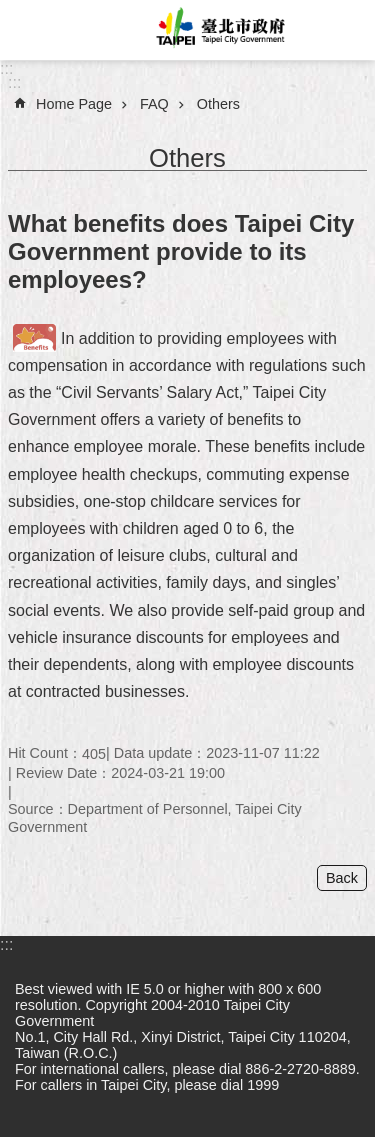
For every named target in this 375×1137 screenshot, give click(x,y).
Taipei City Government (217, 30)
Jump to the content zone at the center (10, 10)
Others (218, 104)
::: (6, 68)
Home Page (74, 104)
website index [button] (30, 30)
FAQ (154, 104)
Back (342, 878)
